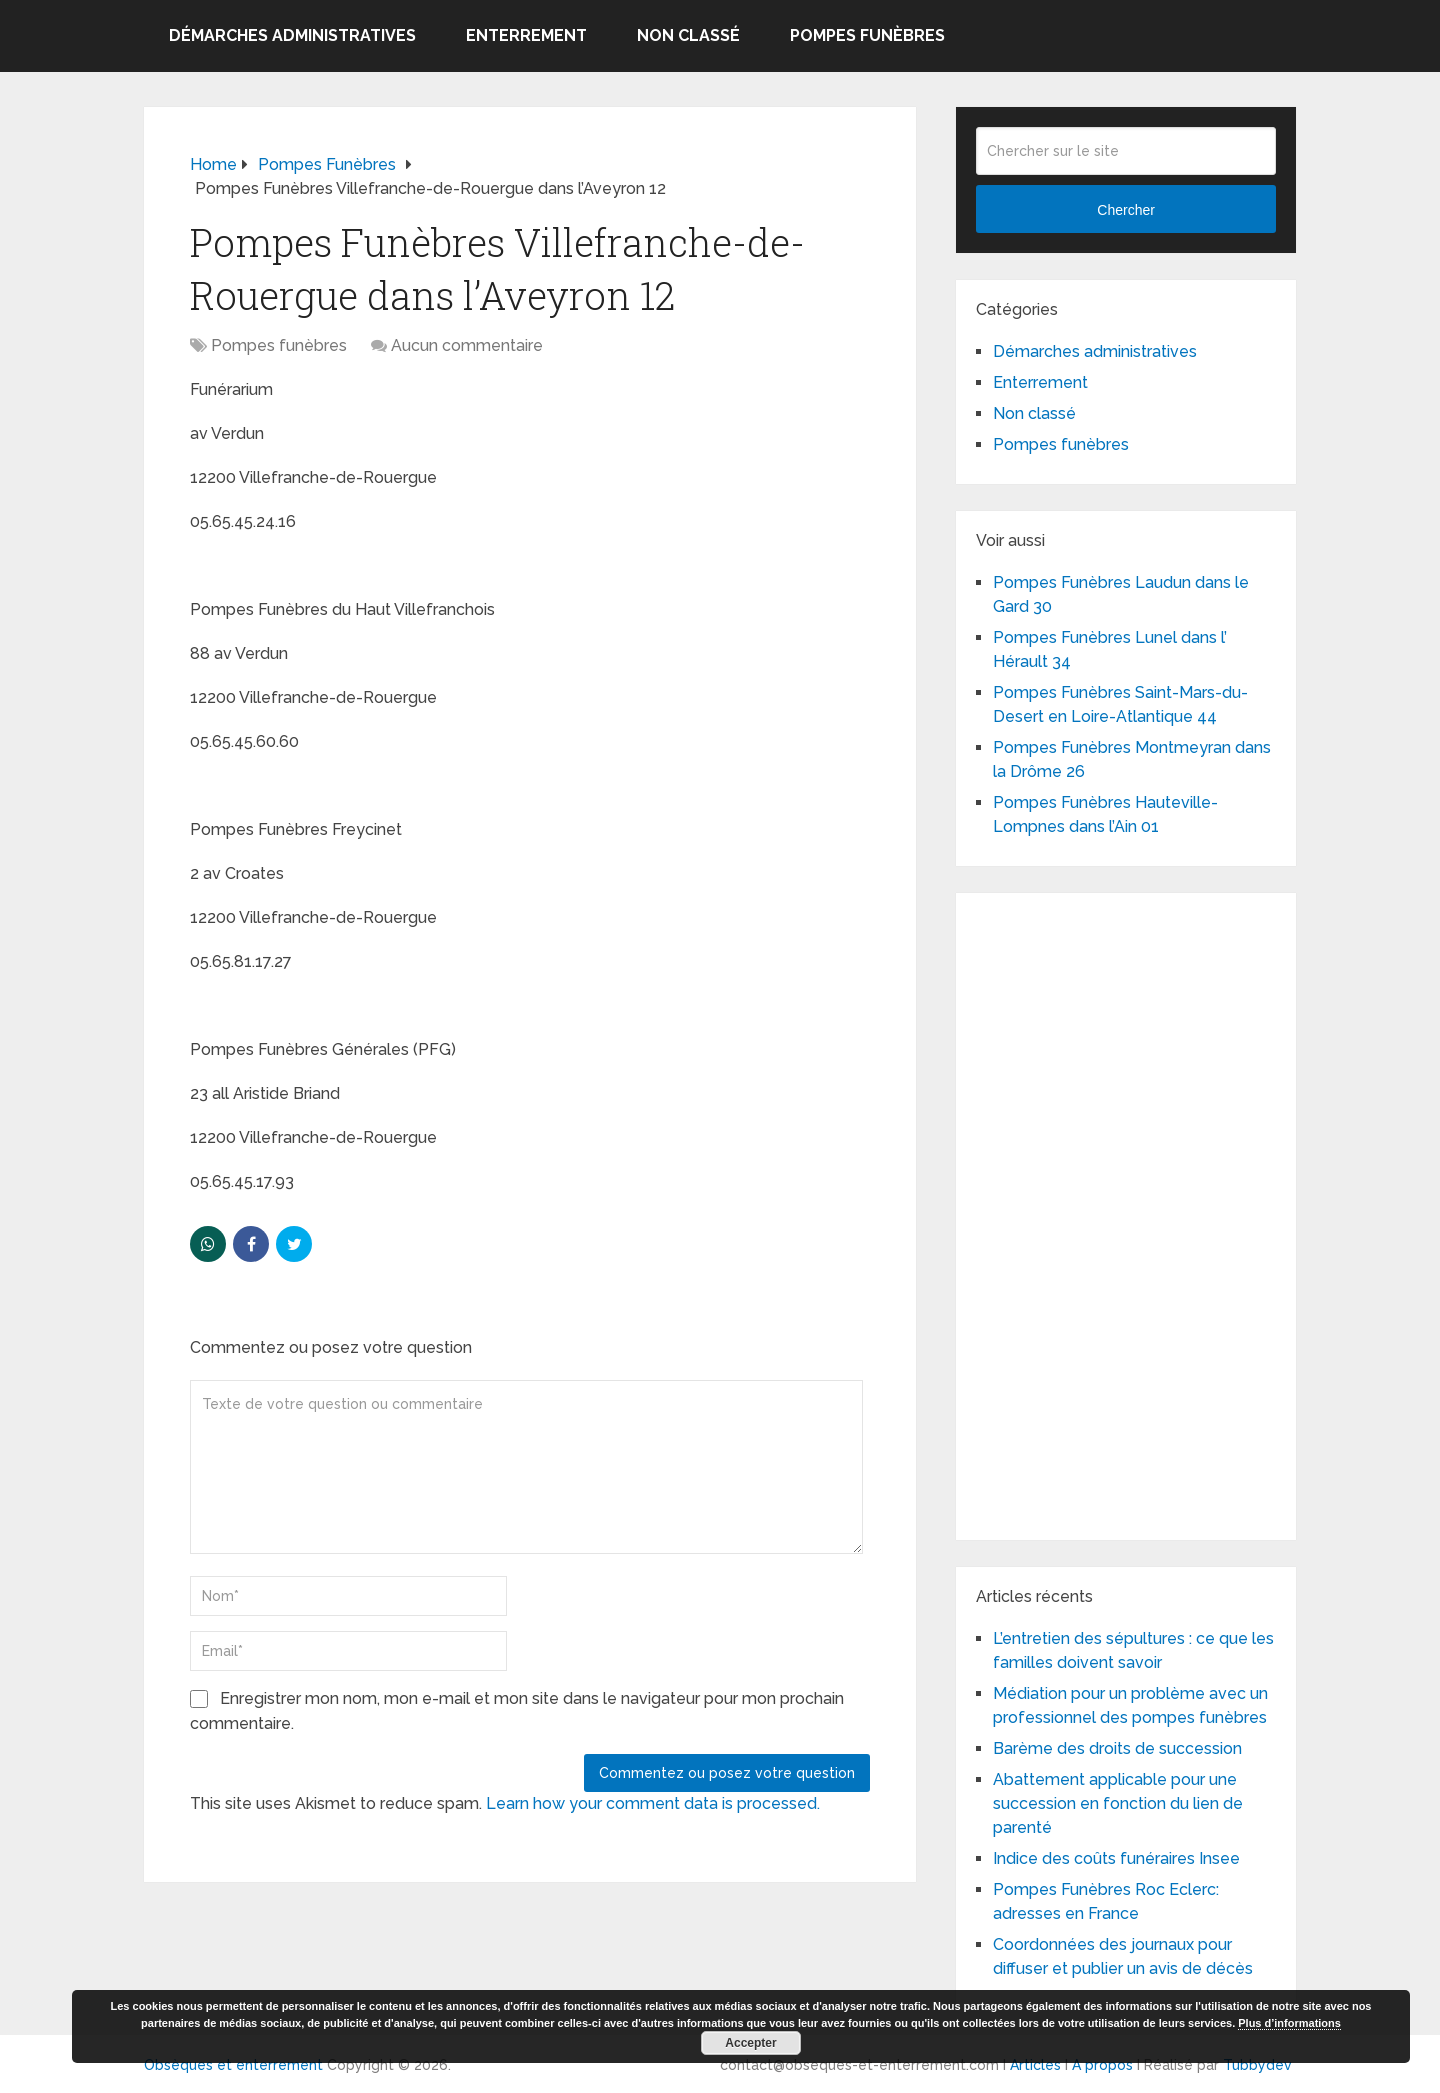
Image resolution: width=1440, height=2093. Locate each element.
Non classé (688, 35)
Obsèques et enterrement (233, 2065)
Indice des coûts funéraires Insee (1116, 1858)
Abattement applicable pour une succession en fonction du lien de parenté (1118, 1803)
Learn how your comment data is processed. (653, 1803)
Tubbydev (1257, 2065)
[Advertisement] (1126, 1213)
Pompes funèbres (867, 35)
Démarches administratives (292, 35)
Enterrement (526, 35)
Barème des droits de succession (1117, 1748)
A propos (1102, 2065)
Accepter (750, 2043)
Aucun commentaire (467, 345)
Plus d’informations (1289, 2023)
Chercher (1126, 210)
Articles (1035, 2065)
